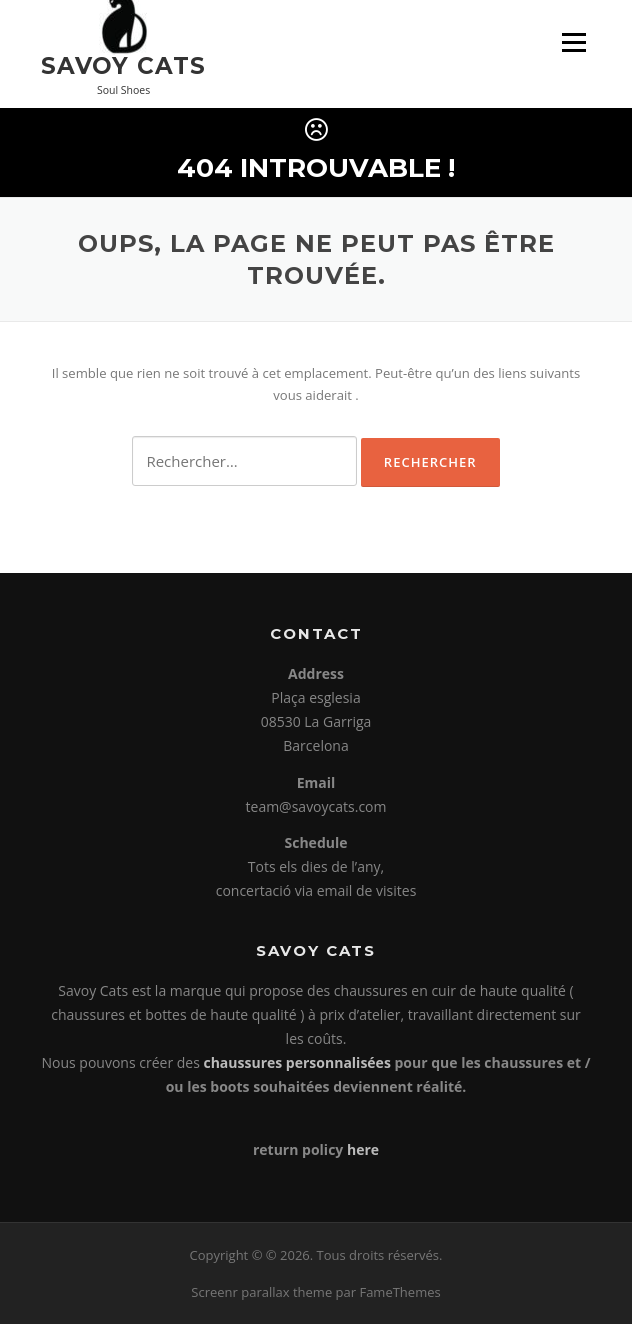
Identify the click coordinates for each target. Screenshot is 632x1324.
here (363, 1149)
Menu (573, 42)
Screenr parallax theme (261, 1292)
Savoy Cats (123, 65)
